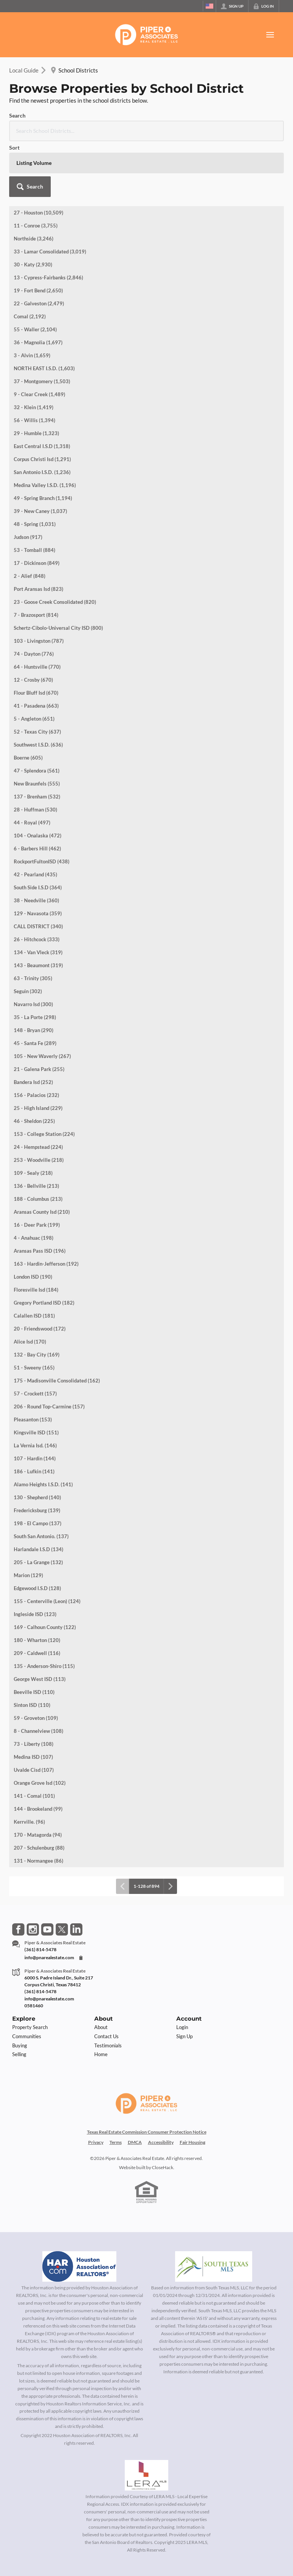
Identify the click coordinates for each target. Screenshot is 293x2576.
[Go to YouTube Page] (47, 1874)
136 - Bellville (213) (36, 1130)
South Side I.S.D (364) (38, 832)
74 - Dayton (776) (34, 598)
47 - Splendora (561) (37, 715)
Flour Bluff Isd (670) (36, 637)
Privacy (95, 2086)
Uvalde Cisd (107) (34, 1714)
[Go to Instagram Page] (33, 1874)
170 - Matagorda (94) (38, 1779)
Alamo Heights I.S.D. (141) (43, 1429)
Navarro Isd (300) (33, 948)
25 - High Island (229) (38, 1052)
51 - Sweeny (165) (34, 1312)
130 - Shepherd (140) (37, 1442)
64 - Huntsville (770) (37, 611)
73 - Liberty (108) (33, 1688)
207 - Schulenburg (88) (39, 1792)
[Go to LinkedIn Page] (76, 1874)
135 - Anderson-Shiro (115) (44, 1610)
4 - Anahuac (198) (33, 1182)
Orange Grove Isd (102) (40, 1727)
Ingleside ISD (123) (35, 1558)
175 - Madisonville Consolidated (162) (57, 1325)
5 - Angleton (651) (34, 663)
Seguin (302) (28, 935)
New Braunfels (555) (37, 728)
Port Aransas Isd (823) (38, 533)
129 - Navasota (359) (38, 858)
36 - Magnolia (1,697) (38, 287)
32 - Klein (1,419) (33, 351)
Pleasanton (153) (33, 1364)
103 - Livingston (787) (39, 585)
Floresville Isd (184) (36, 1234)
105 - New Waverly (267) (42, 1000)
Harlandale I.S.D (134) (38, 1493)
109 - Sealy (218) (33, 1117)
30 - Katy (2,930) (33, 209)
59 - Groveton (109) (36, 1662)
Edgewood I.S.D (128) (37, 1532)
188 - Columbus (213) (38, 1143)
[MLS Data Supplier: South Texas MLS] (214, 2211)
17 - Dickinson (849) (37, 507)
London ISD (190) (33, 1221)
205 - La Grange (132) (38, 1506)
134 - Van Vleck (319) (38, 897)
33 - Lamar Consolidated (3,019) (50, 196)
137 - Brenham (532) (37, 741)
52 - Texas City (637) (37, 676)
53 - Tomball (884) (34, 494)
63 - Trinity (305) (33, 922)
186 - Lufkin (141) (34, 1416)
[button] (263, 122)
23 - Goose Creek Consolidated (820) (55, 546)
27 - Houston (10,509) (38, 157)
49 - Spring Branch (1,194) (43, 442)
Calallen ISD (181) (34, 1260)
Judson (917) (28, 481)
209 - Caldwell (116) (37, 1597)
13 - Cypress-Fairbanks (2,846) (48, 222)
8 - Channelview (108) (38, 1675)
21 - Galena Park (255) (39, 1013)
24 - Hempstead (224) (38, 1091)
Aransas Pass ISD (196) (40, 1195)
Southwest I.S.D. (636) (38, 689)
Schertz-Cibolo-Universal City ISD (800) (58, 572)
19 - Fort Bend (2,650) (38, 235)
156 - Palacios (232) (36, 1039)
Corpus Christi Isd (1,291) (42, 403)
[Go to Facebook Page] (18, 1874)
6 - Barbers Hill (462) (37, 793)
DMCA (135, 2086)
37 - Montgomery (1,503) (42, 326)
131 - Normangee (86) (38, 1805)
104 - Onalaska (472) (37, 780)
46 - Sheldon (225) (34, 1065)
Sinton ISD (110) (32, 1649)
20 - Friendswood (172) (40, 1273)
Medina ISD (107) (33, 1701)
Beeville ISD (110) (34, 1636)
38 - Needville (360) (36, 845)
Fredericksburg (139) (37, 1455)
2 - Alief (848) (29, 520)
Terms (115, 2086)
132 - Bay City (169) (37, 1299)
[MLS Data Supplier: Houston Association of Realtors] (79, 2211)
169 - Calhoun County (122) (45, 1571)
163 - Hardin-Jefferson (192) (46, 1208)
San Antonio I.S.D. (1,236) (42, 416)
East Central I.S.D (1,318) (42, 390)
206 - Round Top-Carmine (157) (49, 1351)
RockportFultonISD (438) (41, 806)
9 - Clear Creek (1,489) (39, 339)
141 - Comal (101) (34, 1740)
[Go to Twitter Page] (62, 1874)
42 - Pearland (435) (35, 819)
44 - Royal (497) (32, 767)
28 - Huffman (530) (35, 754)
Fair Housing (192, 2086)
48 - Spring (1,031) (35, 468)
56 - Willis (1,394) (34, 364)
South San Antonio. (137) (41, 1481)
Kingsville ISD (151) (36, 1377)
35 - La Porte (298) (35, 961)
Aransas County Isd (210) (42, 1156)
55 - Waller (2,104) (35, 274)
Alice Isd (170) (30, 1286)
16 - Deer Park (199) (37, 1169)
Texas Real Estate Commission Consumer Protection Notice (146, 2076)
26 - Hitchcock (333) (37, 884)
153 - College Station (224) (44, 1078)
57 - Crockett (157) (35, 1338)
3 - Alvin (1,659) (32, 300)
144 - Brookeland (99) (38, 1753)
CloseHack (162, 2112)
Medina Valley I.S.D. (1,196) (45, 429)
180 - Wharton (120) (37, 1584)
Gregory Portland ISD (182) (44, 1247)
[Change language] (209, 6)
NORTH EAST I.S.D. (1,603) (44, 313)
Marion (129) (28, 1519)
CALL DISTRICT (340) (38, 871)
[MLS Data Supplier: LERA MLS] (146, 2419)
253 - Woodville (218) (39, 1104)
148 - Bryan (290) (33, 974)
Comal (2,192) (30, 261)
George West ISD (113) (40, 1623)
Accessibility (161, 2086)
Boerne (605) (28, 702)
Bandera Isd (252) (33, 1026)
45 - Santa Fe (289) (35, 987)
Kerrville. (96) (29, 1766)
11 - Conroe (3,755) (36, 170)
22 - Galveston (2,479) (39, 248)
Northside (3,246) (33, 183)
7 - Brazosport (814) (36, 559)
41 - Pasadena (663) (36, 650)
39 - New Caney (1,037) (40, 455)
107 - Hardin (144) (35, 1403)
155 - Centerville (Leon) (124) (47, 1545)
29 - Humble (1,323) (36, 377)
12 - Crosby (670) (33, 624)
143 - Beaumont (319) (38, 910)
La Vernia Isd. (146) (35, 1390)
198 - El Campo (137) (37, 1468)
